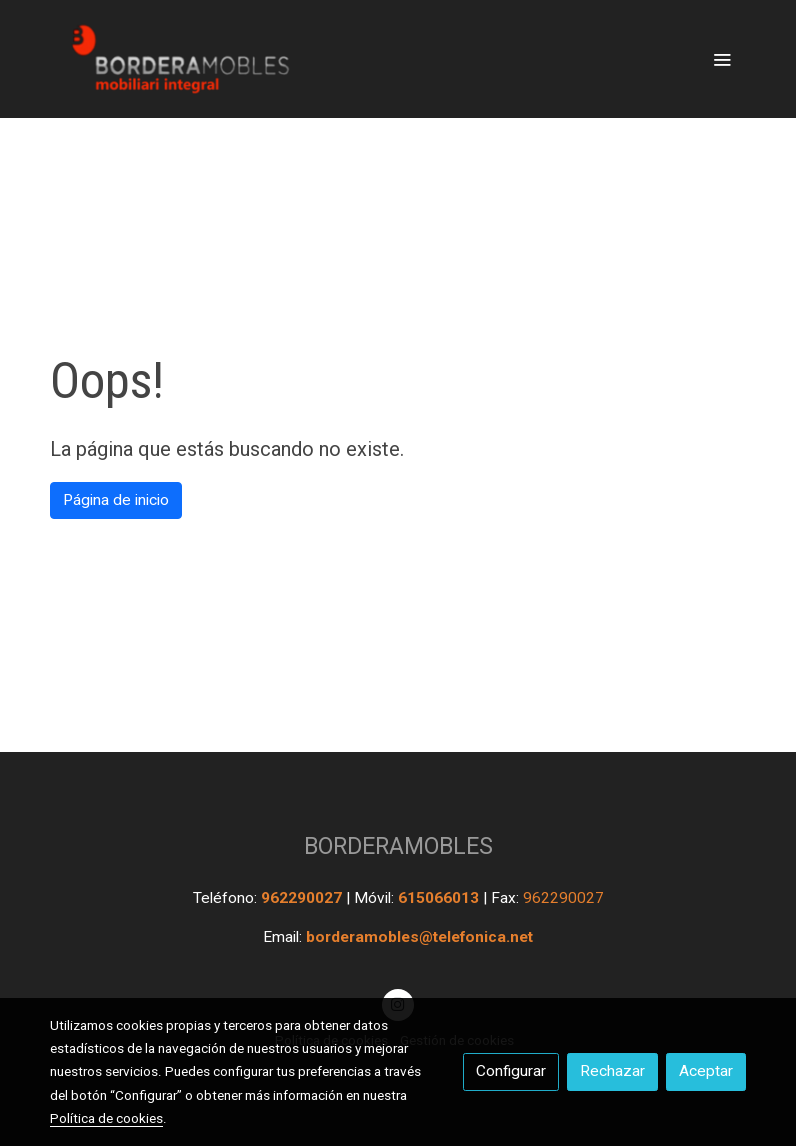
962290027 (303, 898)
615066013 (440, 898)
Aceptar (706, 1071)
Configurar (511, 1071)
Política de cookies (106, 1118)
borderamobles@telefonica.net (419, 937)
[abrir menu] (722, 59)
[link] (178, 59)
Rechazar (612, 1071)
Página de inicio (116, 500)
